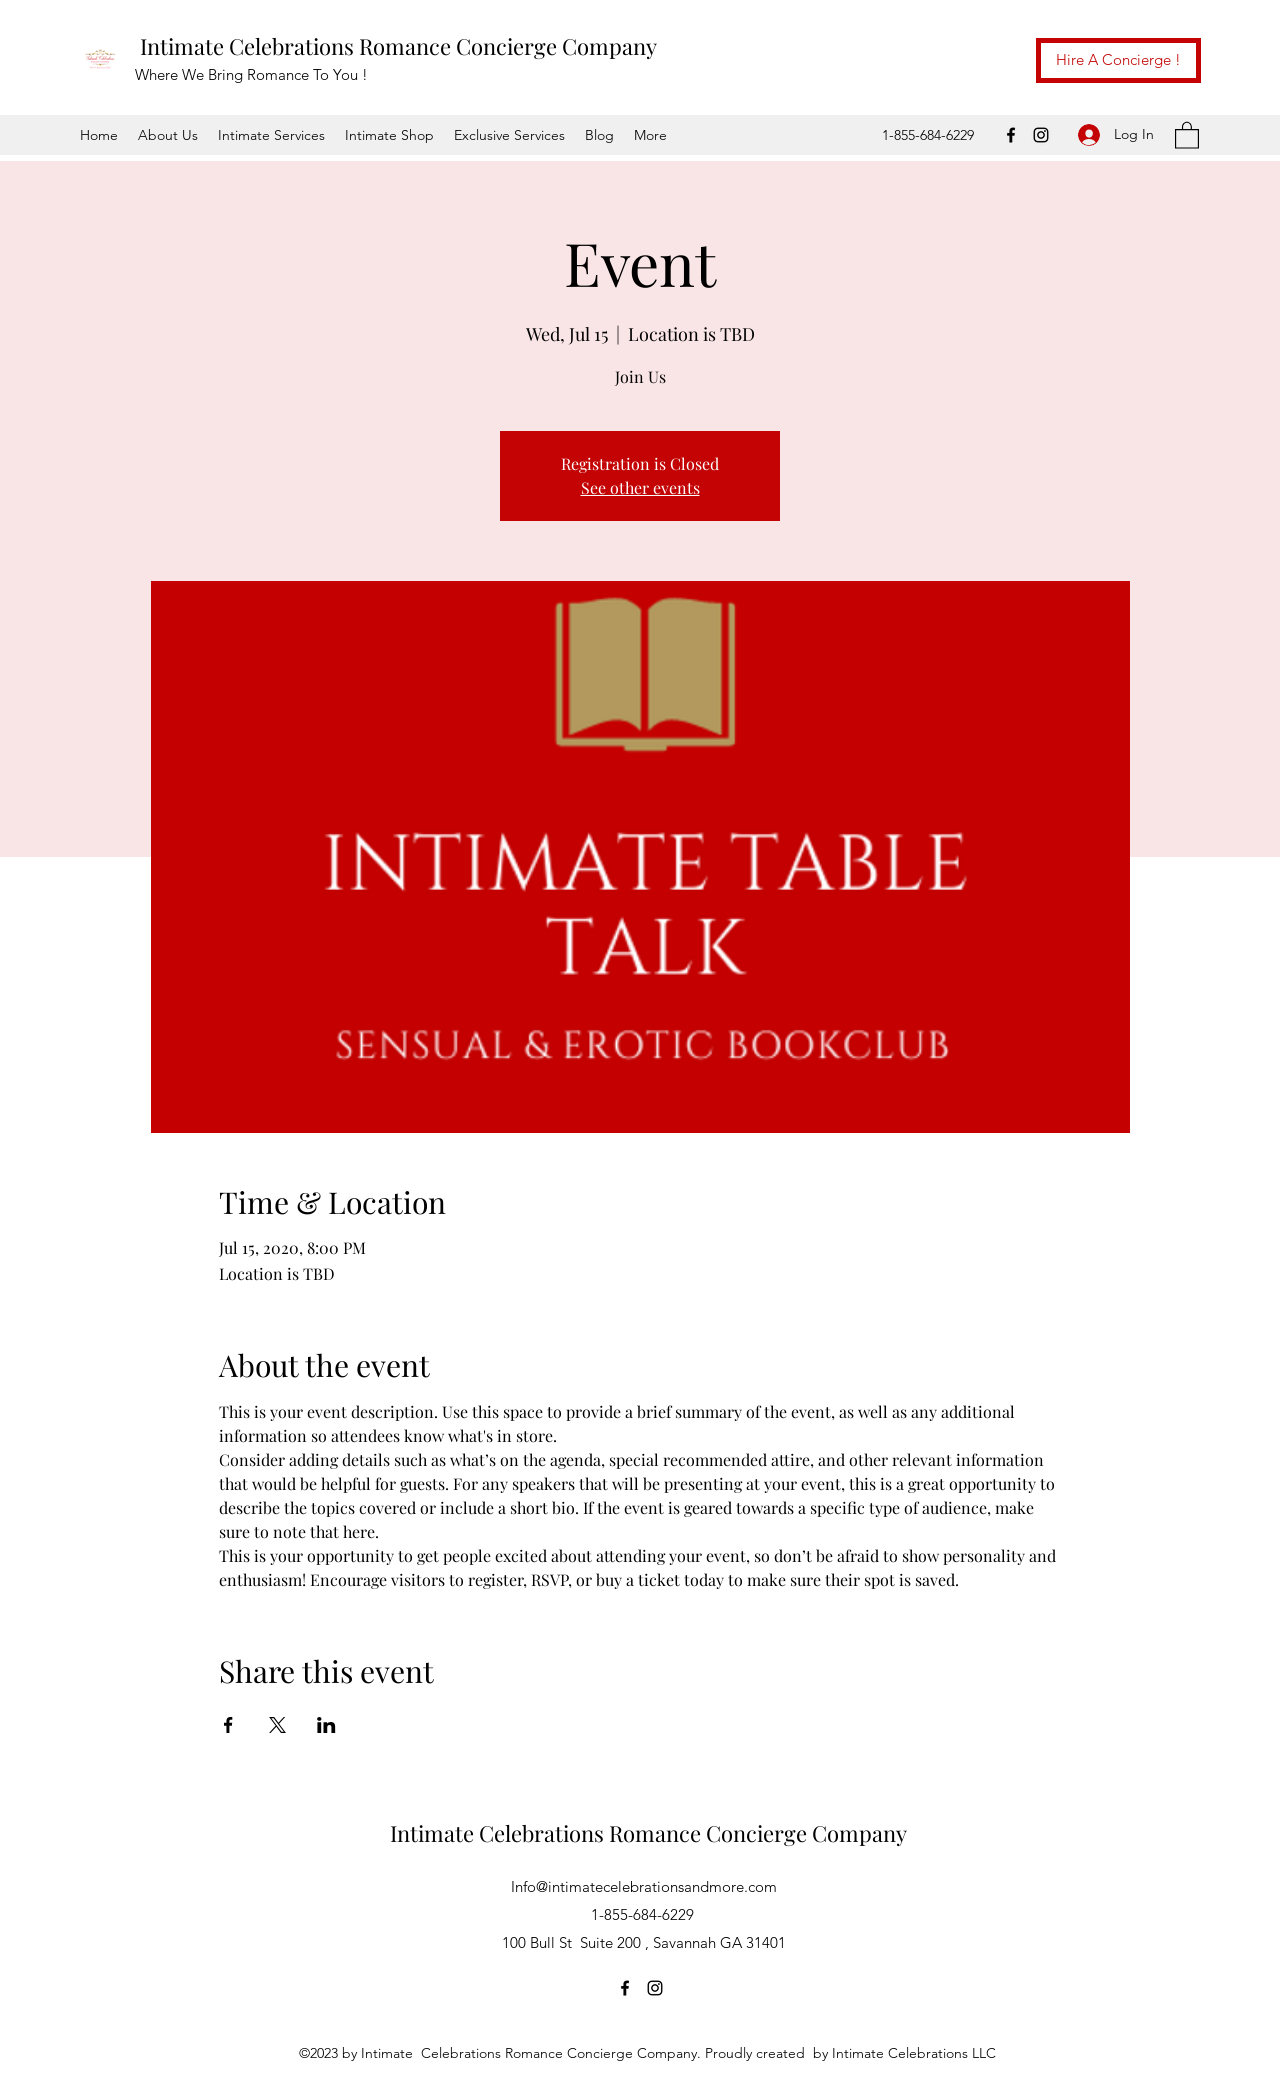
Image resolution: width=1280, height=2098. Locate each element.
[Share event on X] (277, 1725)
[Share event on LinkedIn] (326, 1725)
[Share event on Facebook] (228, 1725)
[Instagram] (1041, 135)
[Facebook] (1011, 135)
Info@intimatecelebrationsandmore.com (644, 1886)
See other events (640, 487)
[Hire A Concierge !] (1118, 60)
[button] (1187, 134)
